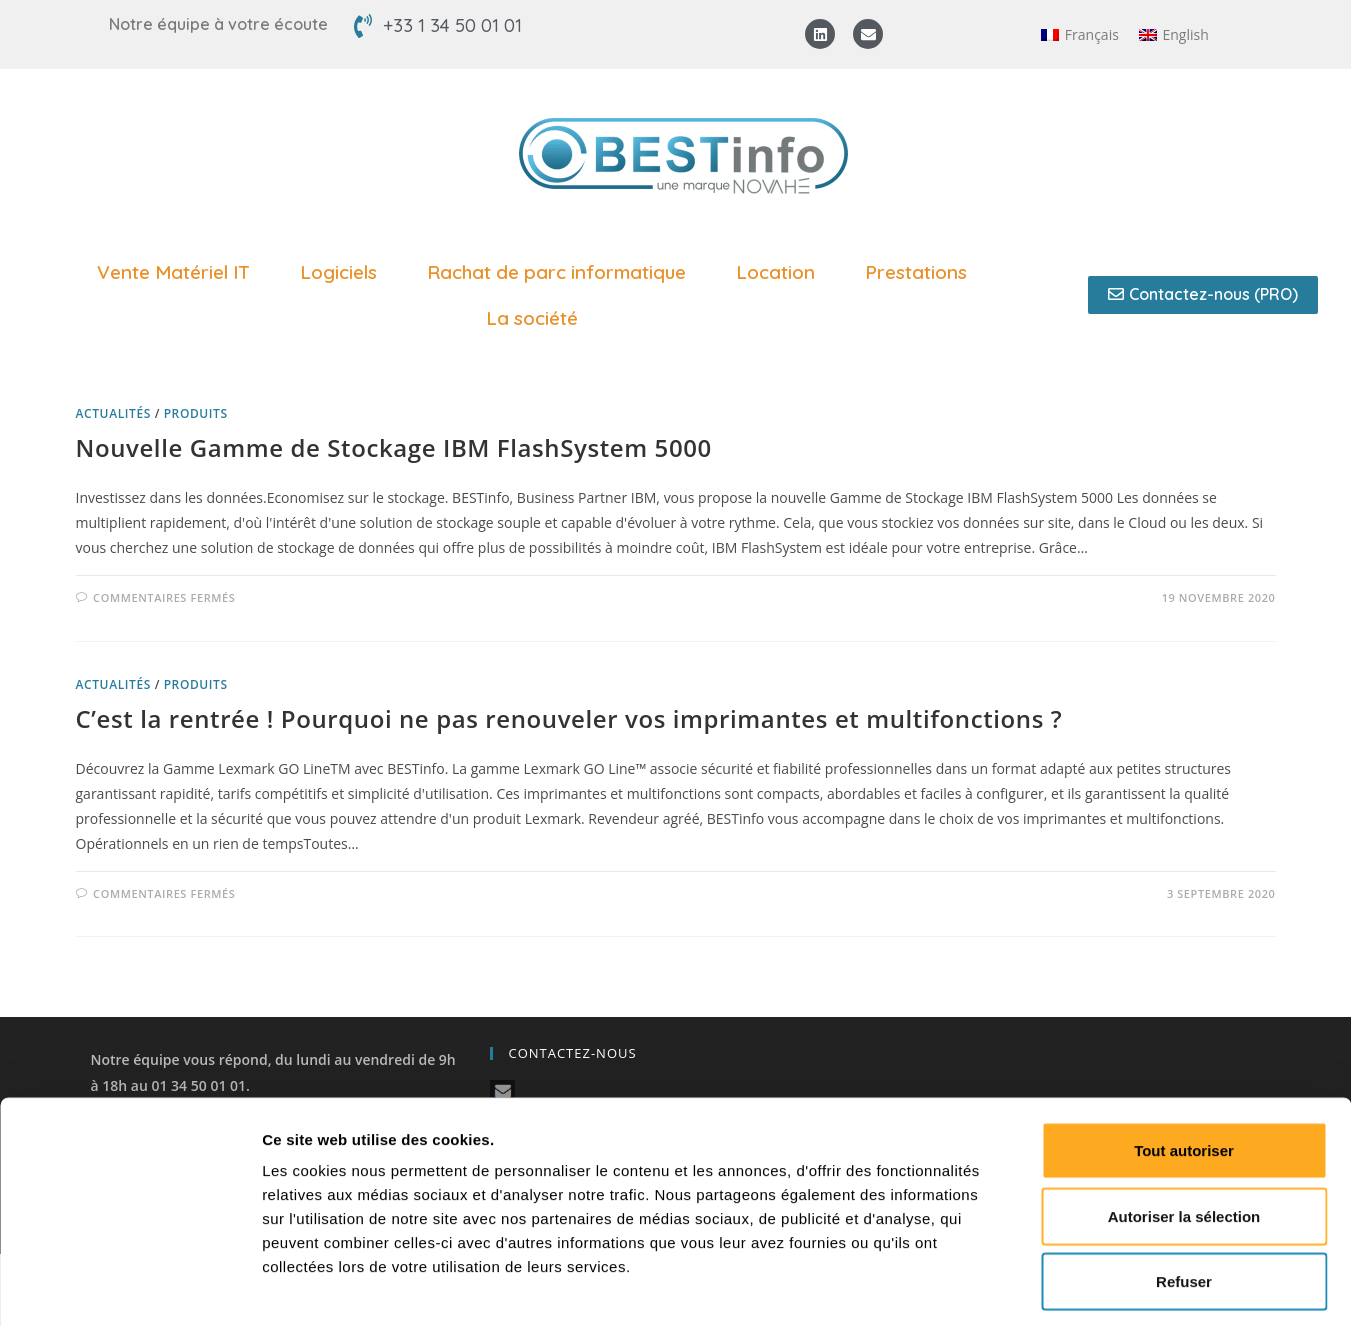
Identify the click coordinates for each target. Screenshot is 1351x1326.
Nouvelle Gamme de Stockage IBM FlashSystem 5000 (394, 447)
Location (780, 272)
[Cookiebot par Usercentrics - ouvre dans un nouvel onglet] (129, 1287)
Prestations (921, 272)
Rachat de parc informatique (561, 272)
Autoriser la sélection (1184, 1129)
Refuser (1184, 1194)
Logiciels (343, 272)
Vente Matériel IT (178, 272)
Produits (196, 413)
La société (537, 318)
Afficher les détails (1101, 1286)
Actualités (113, 413)
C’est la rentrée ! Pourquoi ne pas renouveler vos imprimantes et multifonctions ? (569, 718)
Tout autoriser (1184, 1063)
